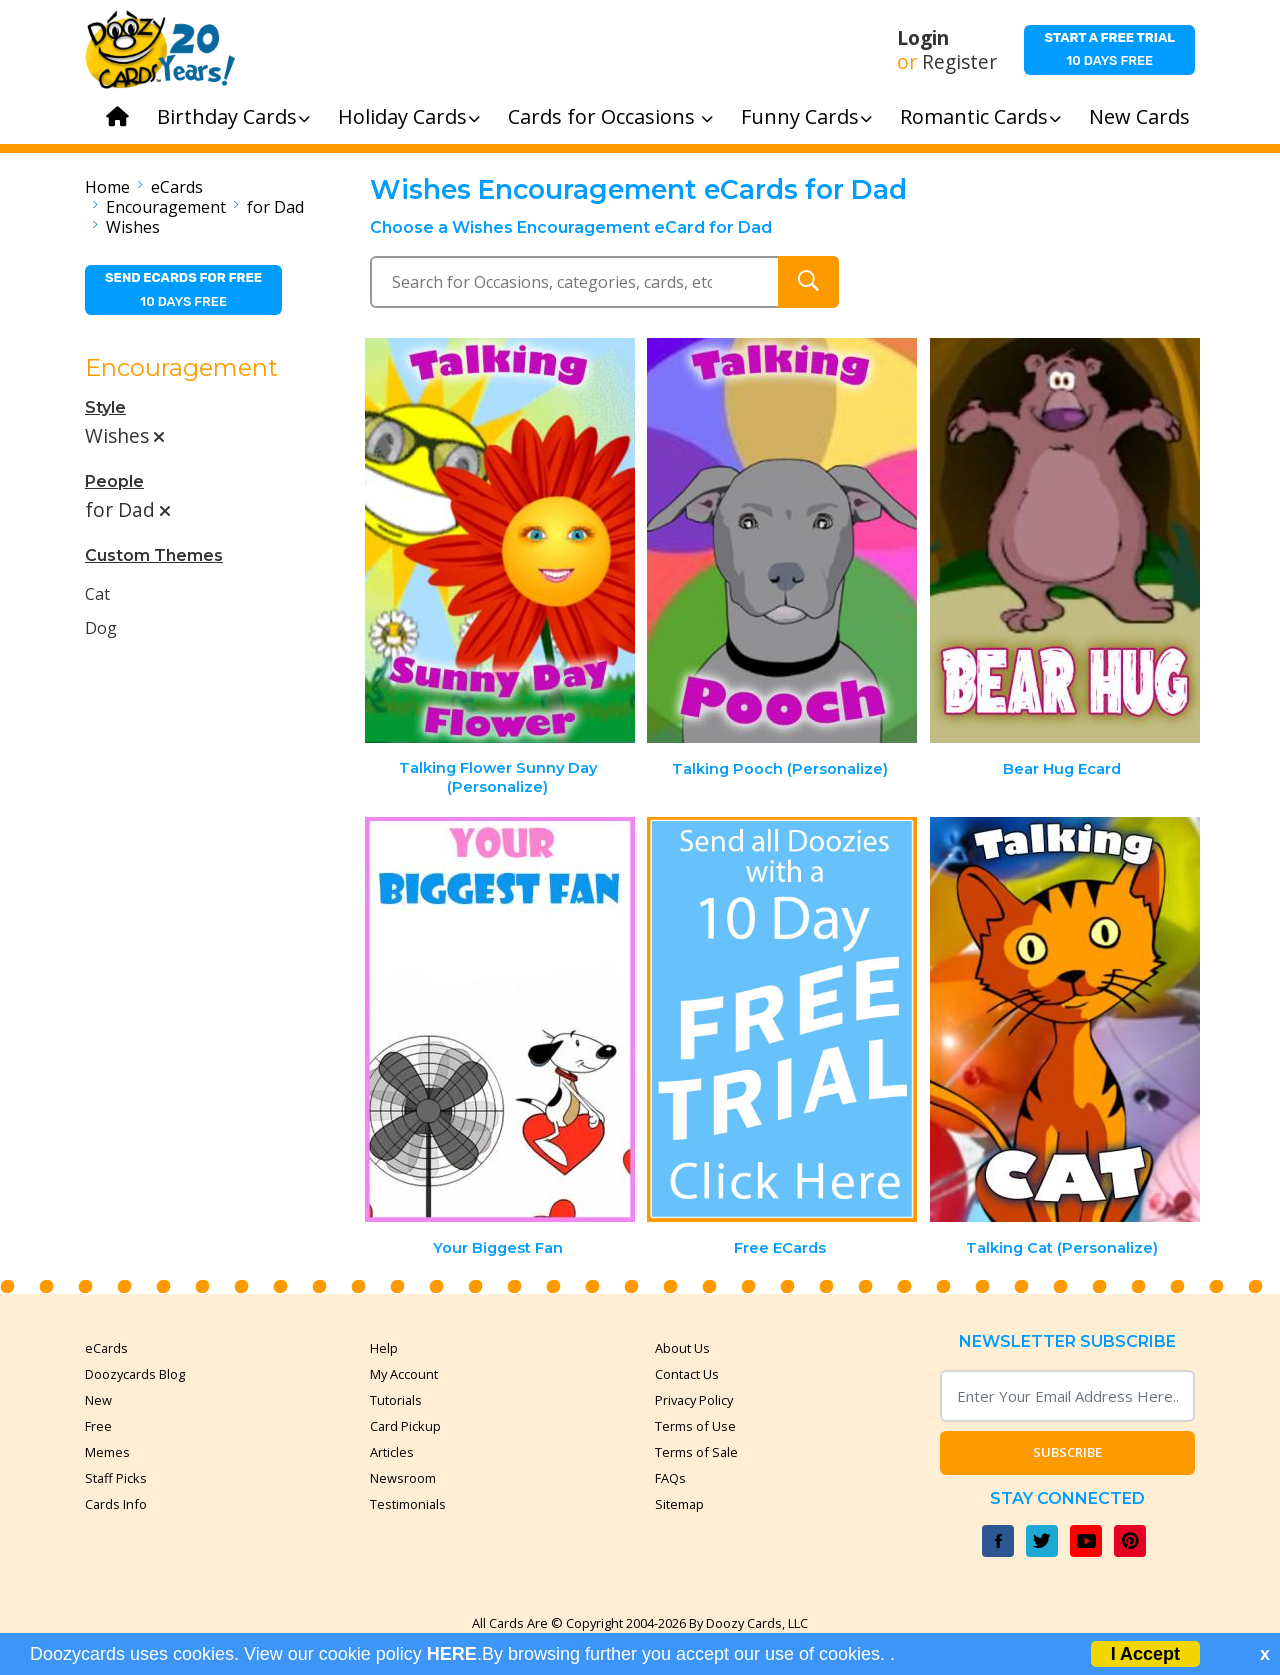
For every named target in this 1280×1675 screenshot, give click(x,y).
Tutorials (396, 1400)
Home (107, 187)
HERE (452, 1654)
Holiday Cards (409, 116)
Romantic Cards (980, 116)
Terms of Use (695, 1426)
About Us (682, 1348)
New (98, 1400)
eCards (177, 187)
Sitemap (679, 1504)
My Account (404, 1374)
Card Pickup (405, 1426)
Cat (97, 594)
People (114, 481)
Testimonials (408, 1504)
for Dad (275, 207)
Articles (392, 1452)
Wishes (133, 227)
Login (923, 38)
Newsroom (403, 1478)
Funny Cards (806, 116)
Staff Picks (116, 1478)
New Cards (1139, 116)
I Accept (1145, 1654)
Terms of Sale (696, 1452)
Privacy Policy (694, 1400)
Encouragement (166, 207)
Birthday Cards (233, 116)
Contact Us (687, 1374)
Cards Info (116, 1504)
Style (105, 407)
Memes (107, 1452)
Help (384, 1348)
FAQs (670, 1478)
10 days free (1109, 49)
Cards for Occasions (610, 116)
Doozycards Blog (135, 1374)
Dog (101, 628)
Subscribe (1067, 1452)
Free (98, 1426)
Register (959, 62)
